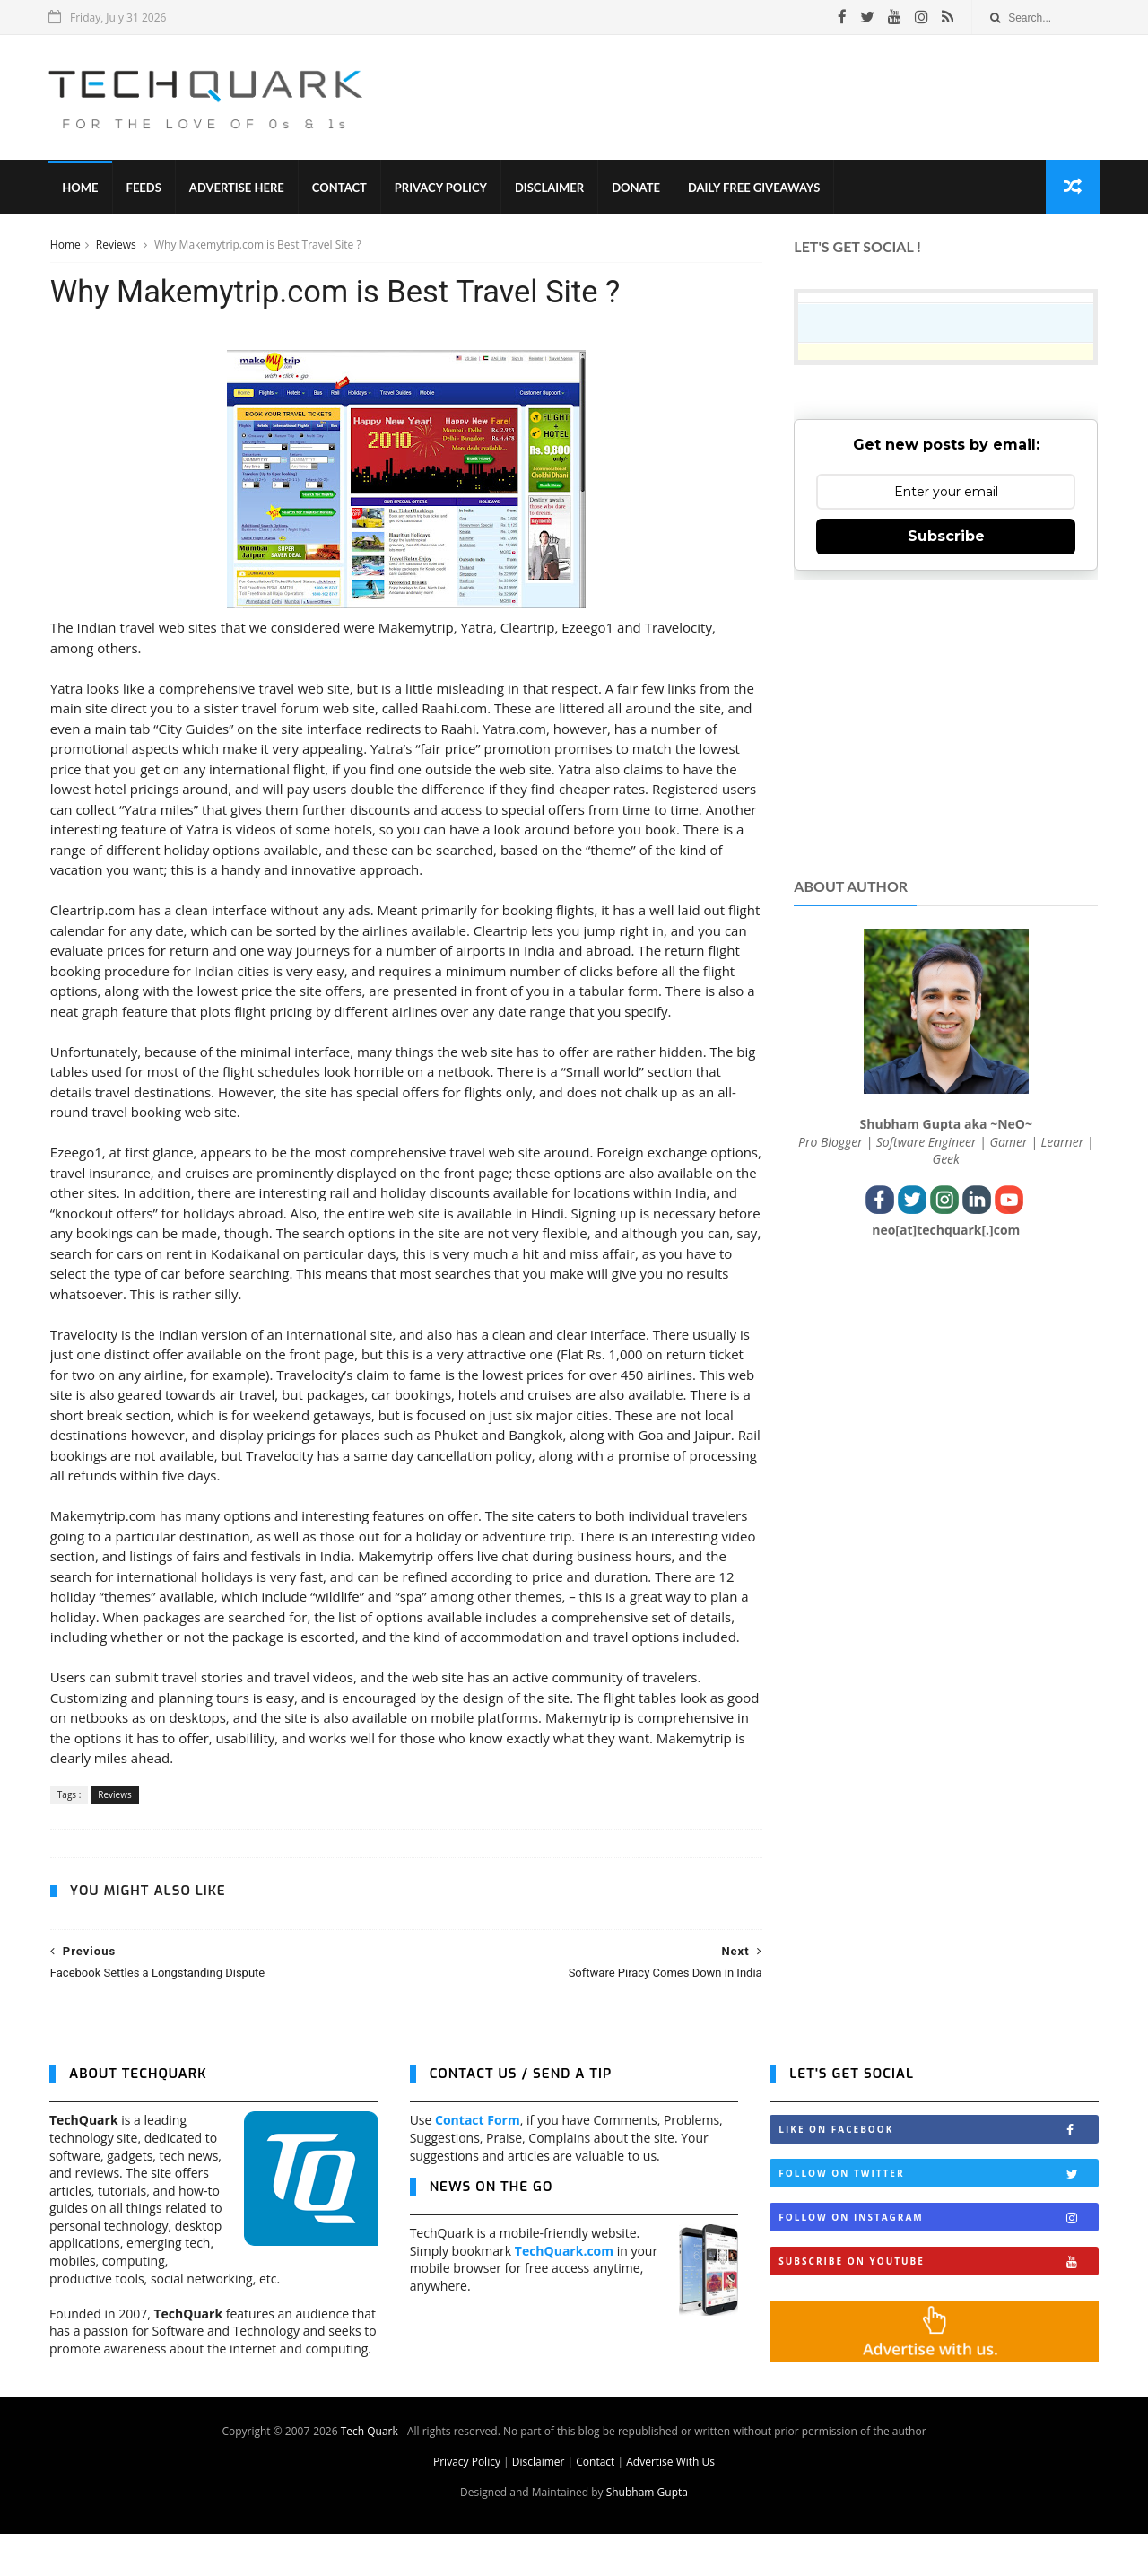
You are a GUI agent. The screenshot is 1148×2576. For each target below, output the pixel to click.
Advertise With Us (670, 2503)
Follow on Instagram (938, 2259)
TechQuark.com (564, 2292)
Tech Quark (369, 2473)
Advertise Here (237, 188)
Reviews (116, 245)
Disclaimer (550, 188)
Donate (637, 188)
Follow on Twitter (938, 2215)
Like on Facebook (938, 2172)
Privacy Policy (442, 188)
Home (81, 188)
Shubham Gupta (647, 2534)
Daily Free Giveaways (755, 188)
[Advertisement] (772, 97)
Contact (340, 188)
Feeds (143, 188)
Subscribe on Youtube (938, 2303)
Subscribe (946, 537)
